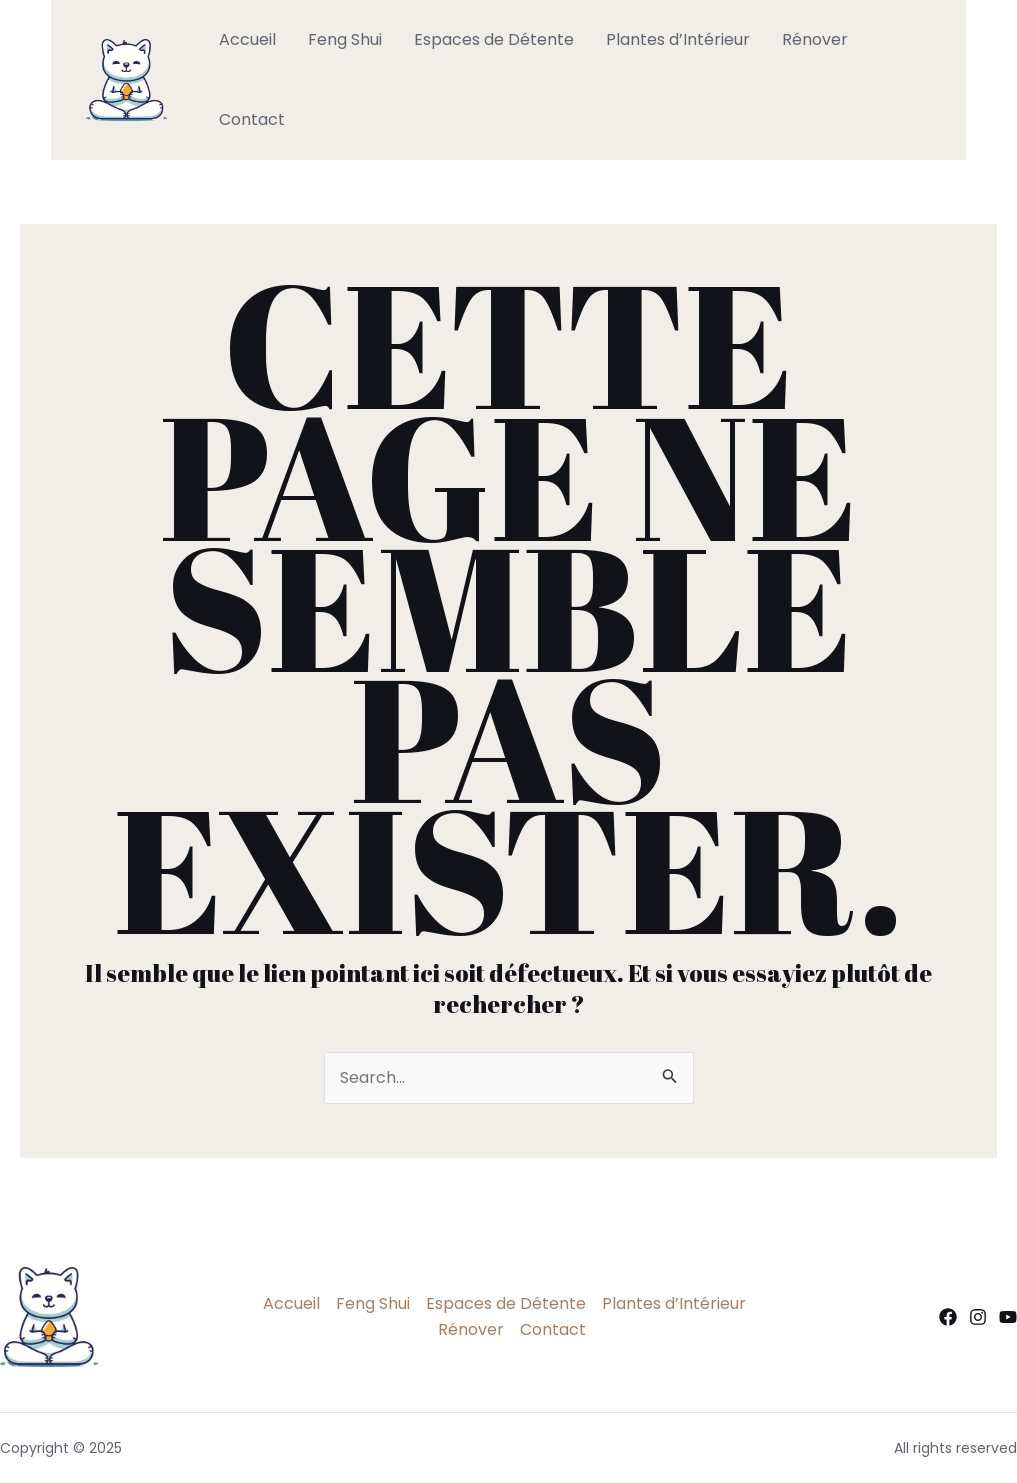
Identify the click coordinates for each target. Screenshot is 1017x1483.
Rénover (815, 39)
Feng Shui (345, 39)
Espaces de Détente (494, 39)
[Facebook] (948, 1317)
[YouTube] (1008, 1317)
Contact (252, 119)
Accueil (247, 39)
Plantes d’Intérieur (678, 39)
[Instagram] (978, 1317)
